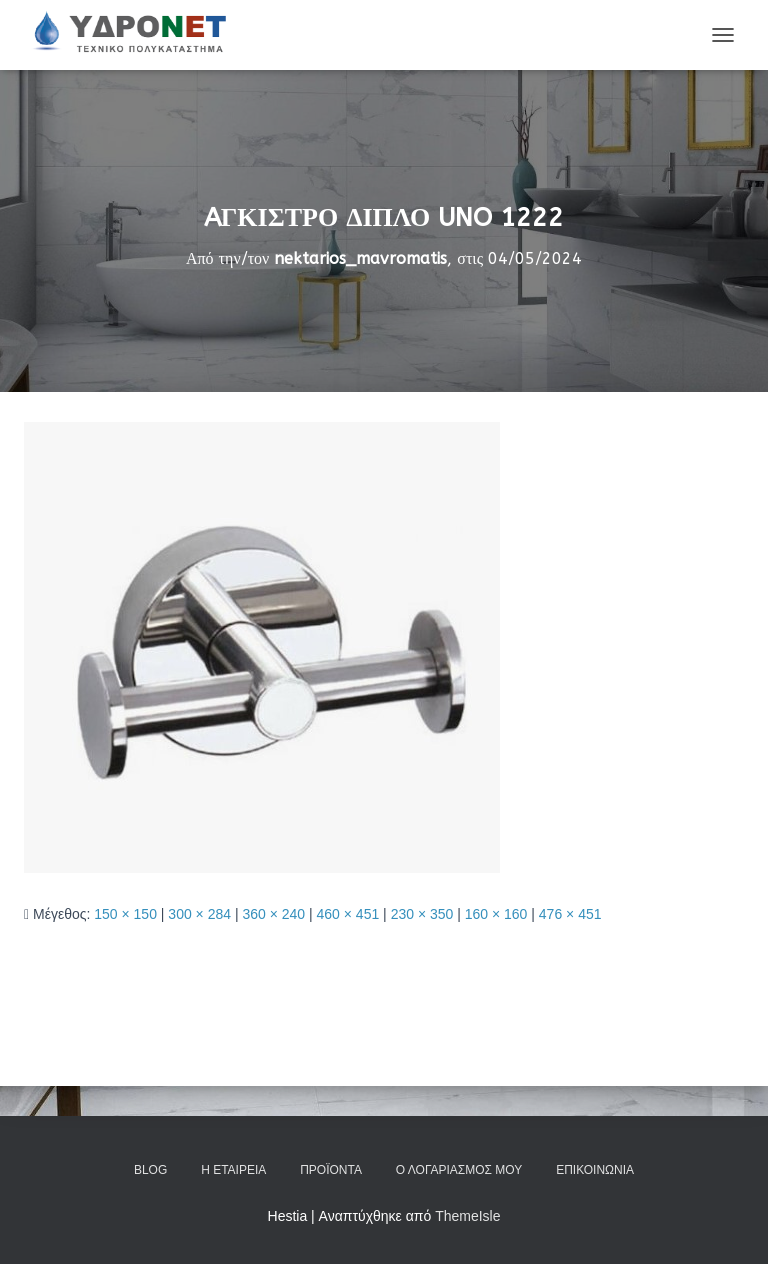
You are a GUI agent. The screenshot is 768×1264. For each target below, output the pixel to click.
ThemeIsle (467, 1216)
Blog (150, 1170)
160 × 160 (496, 914)
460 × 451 (348, 914)
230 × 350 (422, 914)
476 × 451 (570, 914)
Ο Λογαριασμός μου (459, 1170)
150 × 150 (125, 914)
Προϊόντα (331, 1170)
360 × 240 (273, 914)
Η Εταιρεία (233, 1170)
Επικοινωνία (595, 1170)
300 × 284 (199, 914)
